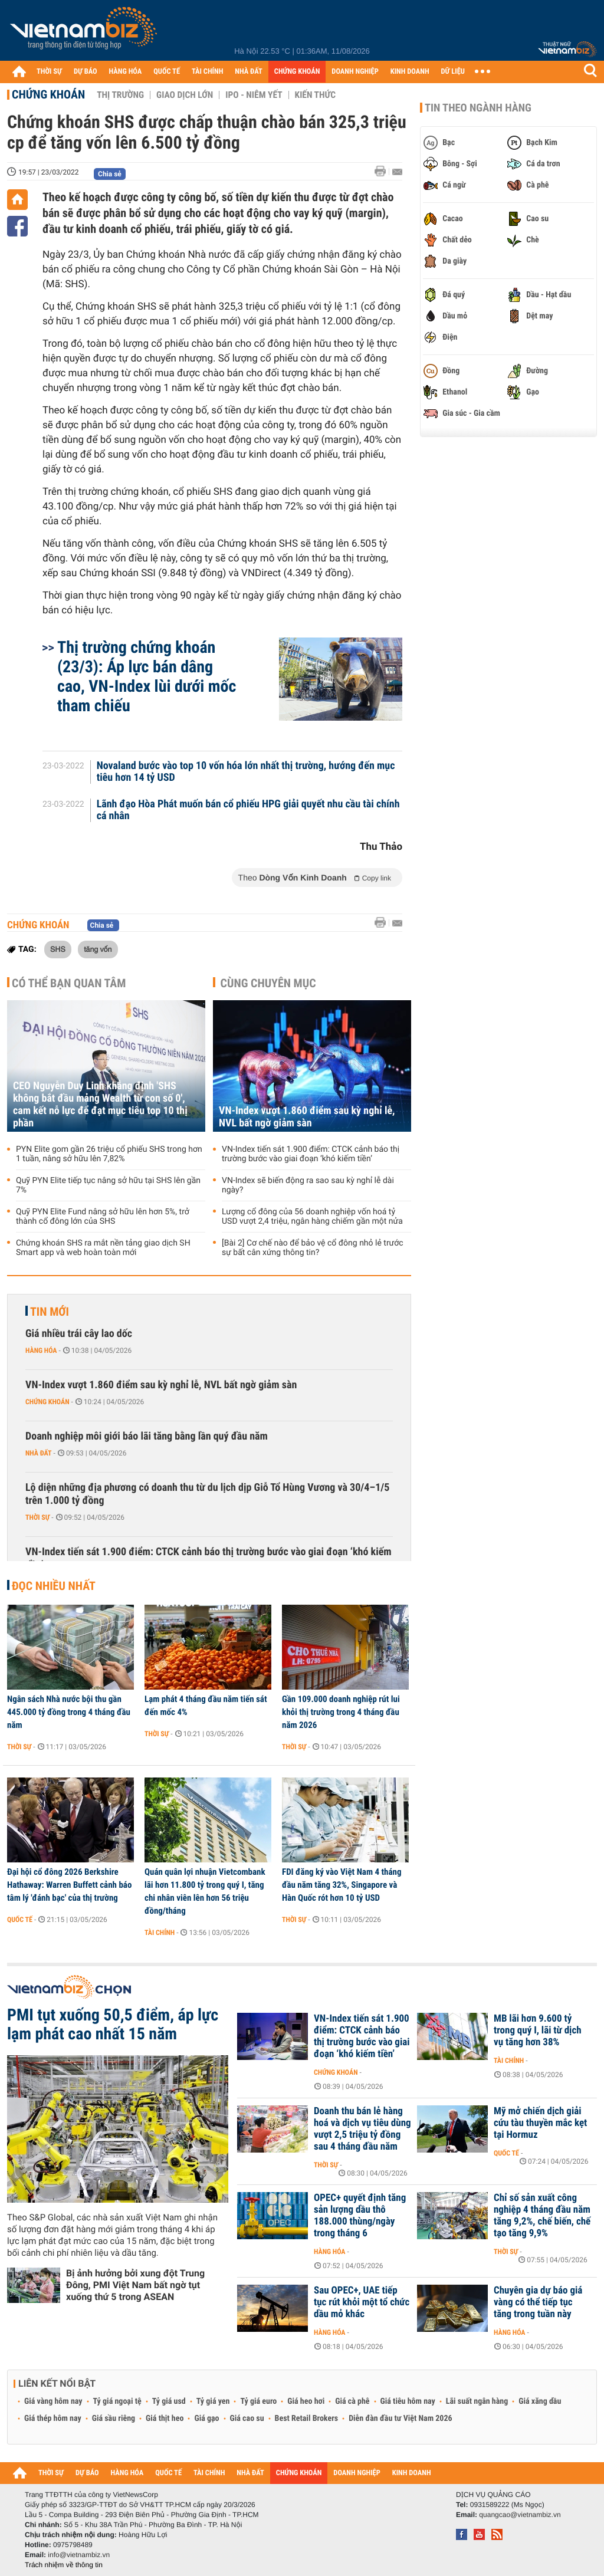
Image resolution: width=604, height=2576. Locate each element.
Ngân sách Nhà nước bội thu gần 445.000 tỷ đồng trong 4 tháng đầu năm (68, 1712)
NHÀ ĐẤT (248, 71)
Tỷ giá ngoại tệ (117, 2401)
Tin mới (49, 1312)
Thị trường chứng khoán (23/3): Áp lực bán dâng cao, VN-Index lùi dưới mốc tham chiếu (146, 676)
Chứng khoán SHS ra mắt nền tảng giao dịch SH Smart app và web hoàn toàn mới (103, 1247)
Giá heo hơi (305, 2401)
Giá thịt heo (164, 2418)
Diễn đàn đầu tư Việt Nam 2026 (400, 2418)
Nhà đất (38, 1453)
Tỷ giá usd (169, 2401)
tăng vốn (97, 949)
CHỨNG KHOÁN (297, 71)
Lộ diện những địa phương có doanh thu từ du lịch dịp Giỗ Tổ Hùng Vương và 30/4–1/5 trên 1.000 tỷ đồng (207, 1494)
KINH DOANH (409, 71)
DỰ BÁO (85, 71)
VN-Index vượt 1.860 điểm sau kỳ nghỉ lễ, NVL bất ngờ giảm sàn (307, 1117)
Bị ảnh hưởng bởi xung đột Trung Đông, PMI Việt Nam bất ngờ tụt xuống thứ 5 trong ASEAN (135, 2285)
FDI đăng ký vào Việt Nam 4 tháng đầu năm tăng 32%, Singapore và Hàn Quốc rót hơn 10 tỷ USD (342, 1885)
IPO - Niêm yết (253, 95)
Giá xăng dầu (539, 2401)
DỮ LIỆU (453, 71)
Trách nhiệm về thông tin (64, 2565)
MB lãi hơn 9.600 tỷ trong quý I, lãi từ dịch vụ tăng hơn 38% (538, 2030)
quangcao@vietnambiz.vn (519, 2515)
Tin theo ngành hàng (478, 107)
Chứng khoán (48, 94)
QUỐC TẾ (166, 71)
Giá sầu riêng (113, 2418)
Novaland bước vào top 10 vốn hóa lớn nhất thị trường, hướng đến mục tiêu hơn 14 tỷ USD (246, 772)
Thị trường (120, 95)
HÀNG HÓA (125, 71)
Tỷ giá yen (213, 2401)
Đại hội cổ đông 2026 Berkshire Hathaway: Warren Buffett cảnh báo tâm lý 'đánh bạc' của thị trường (69, 1885)
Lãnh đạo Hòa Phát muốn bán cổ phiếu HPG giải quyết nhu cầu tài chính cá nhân (248, 810)
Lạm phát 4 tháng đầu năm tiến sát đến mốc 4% (206, 1705)
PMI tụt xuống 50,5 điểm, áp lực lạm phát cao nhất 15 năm (112, 2024)
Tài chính (160, 1932)
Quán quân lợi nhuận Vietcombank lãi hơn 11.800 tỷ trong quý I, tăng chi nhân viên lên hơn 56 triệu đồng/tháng (205, 1891)
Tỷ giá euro (258, 2401)
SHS (57, 949)
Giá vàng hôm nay (53, 2401)
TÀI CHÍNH (207, 71)
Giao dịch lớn (184, 95)
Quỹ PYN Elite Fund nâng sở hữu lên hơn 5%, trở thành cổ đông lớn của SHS (102, 1216)
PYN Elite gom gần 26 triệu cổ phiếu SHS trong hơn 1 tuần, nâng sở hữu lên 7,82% (109, 1154)
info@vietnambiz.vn (79, 2555)
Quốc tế (19, 1919)
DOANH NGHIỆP (354, 71)
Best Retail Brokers (307, 2418)
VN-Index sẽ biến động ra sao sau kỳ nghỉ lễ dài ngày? (308, 1185)
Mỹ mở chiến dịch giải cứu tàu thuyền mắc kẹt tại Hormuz (540, 2123)
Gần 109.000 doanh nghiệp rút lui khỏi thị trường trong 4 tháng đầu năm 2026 (341, 1712)
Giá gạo (206, 2418)
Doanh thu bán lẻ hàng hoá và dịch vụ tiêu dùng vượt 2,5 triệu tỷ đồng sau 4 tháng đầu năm (362, 2129)
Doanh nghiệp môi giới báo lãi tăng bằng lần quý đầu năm (146, 1436)
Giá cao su (247, 2418)
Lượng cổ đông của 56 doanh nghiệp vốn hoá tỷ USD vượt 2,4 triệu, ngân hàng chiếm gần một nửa (312, 1216)
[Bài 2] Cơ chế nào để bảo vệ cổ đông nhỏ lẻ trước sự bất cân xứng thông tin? (312, 1247)
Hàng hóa (41, 1350)
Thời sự (37, 1517)
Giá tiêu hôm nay (407, 2401)
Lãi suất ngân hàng (477, 2401)
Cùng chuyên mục (268, 983)
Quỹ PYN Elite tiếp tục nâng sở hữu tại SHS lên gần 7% (108, 1185)
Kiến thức (315, 95)
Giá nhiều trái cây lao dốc (78, 1334)
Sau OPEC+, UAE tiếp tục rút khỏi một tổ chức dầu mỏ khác (361, 2302)
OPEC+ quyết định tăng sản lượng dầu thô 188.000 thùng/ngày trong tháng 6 (360, 2215)
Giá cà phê (352, 2401)
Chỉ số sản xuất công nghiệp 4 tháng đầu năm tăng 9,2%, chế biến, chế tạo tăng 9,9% (542, 2215)
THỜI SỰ (49, 71)
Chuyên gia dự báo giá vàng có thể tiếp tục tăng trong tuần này (538, 2302)
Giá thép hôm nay (52, 2418)
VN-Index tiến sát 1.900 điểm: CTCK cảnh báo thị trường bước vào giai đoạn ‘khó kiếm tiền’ (310, 1154)
